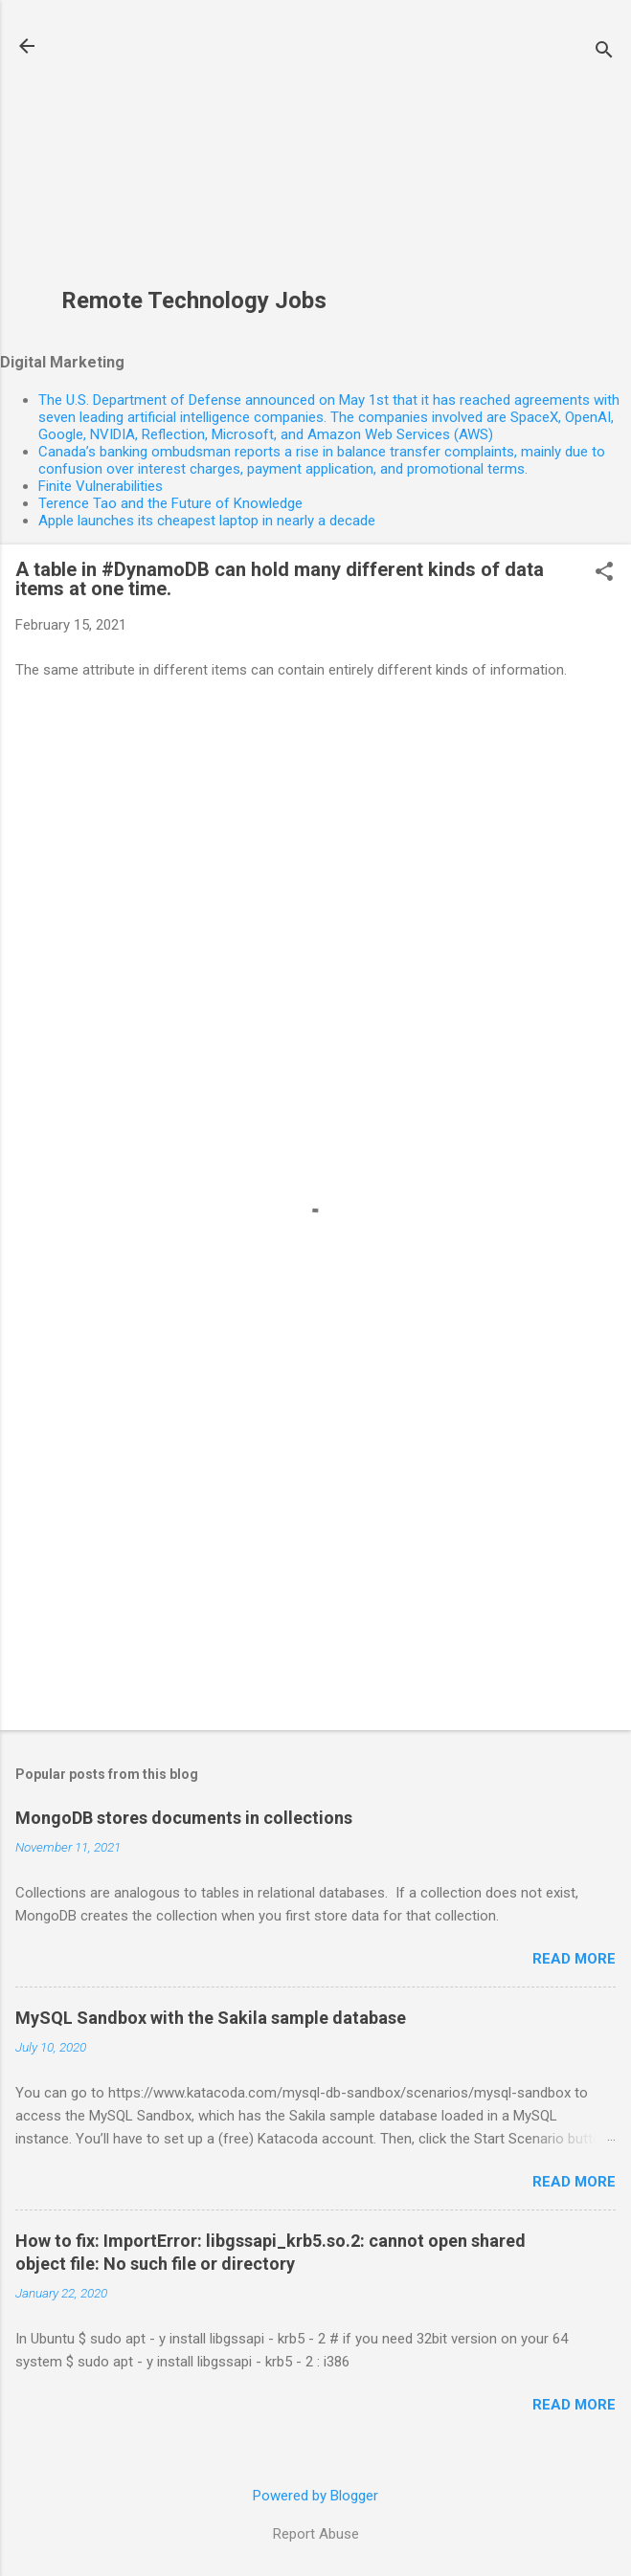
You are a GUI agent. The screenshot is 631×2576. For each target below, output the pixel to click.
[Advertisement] (194, 154)
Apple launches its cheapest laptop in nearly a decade (206, 520)
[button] (604, 573)
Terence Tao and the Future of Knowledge (170, 503)
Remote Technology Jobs (194, 300)
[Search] (604, 52)
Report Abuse (316, 2534)
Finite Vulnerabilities (100, 486)
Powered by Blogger (315, 2495)
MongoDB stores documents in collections (183, 1818)
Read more (574, 1958)
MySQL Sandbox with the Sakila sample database (210, 2018)
